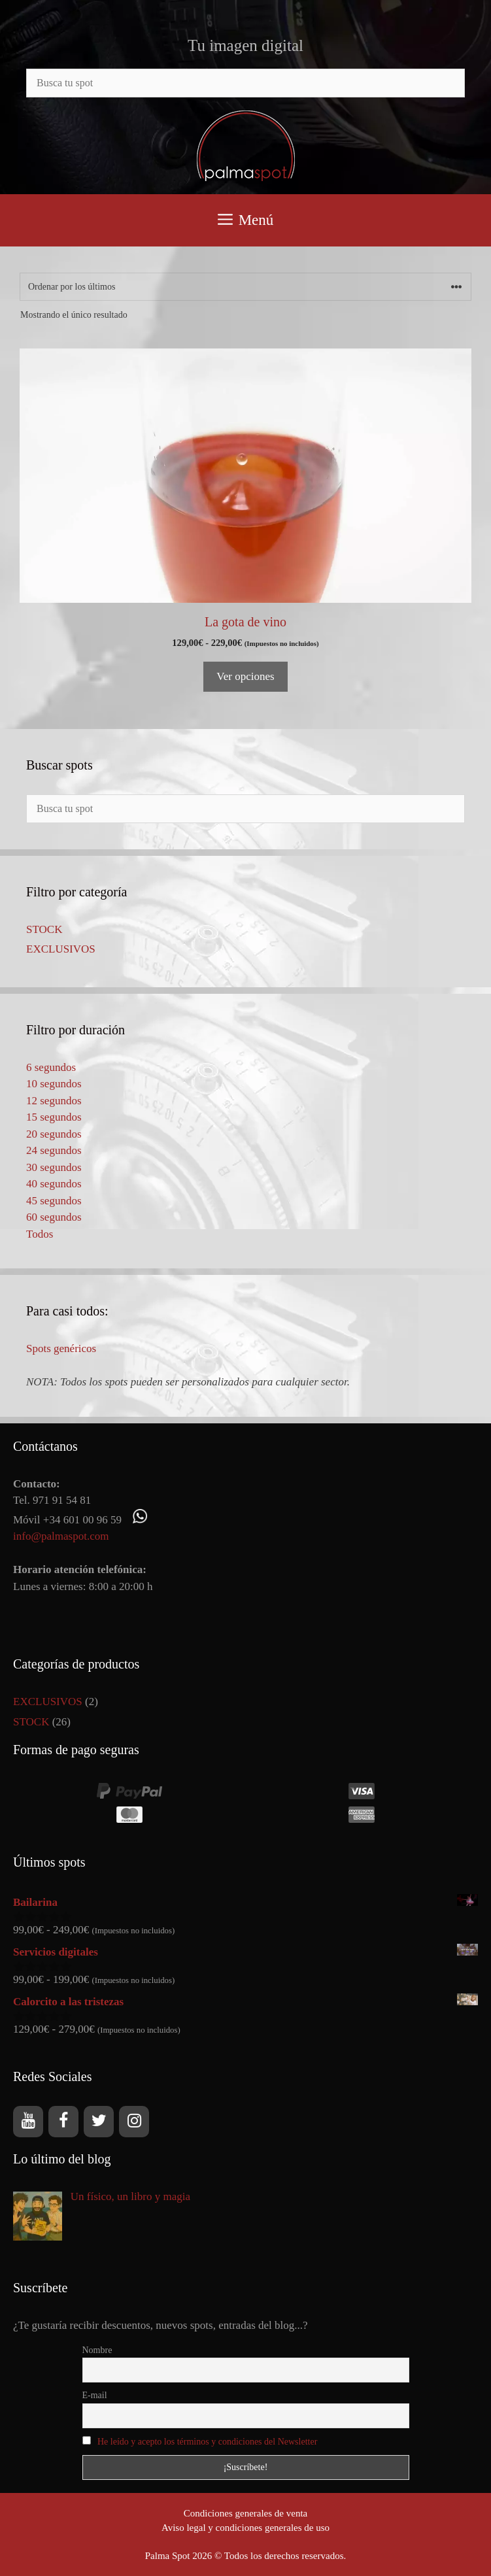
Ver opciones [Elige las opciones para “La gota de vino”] (245, 676)
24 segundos (54, 1150)
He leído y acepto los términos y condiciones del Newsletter (207, 2442)
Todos (39, 1234)
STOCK (44, 929)
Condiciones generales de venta (246, 2513)
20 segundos (54, 1134)
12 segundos (54, 1100)
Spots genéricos (61, 1348)
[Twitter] (99, 2121)
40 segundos (54, 1184)
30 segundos (54, 1167)
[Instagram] (134, 2121)
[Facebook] (63, 2121)
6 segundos (51, 1067)
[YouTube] (28, 2121)
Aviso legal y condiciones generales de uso (245, 2527)
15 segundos (54, 1117)
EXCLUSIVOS (60, 949)
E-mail (94, 2395)
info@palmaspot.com (61, 1536)
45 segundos (54, 1201)
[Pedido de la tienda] (245, 287)
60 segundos (54, 1217)
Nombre (97, 2350)
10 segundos (54, 1083)
